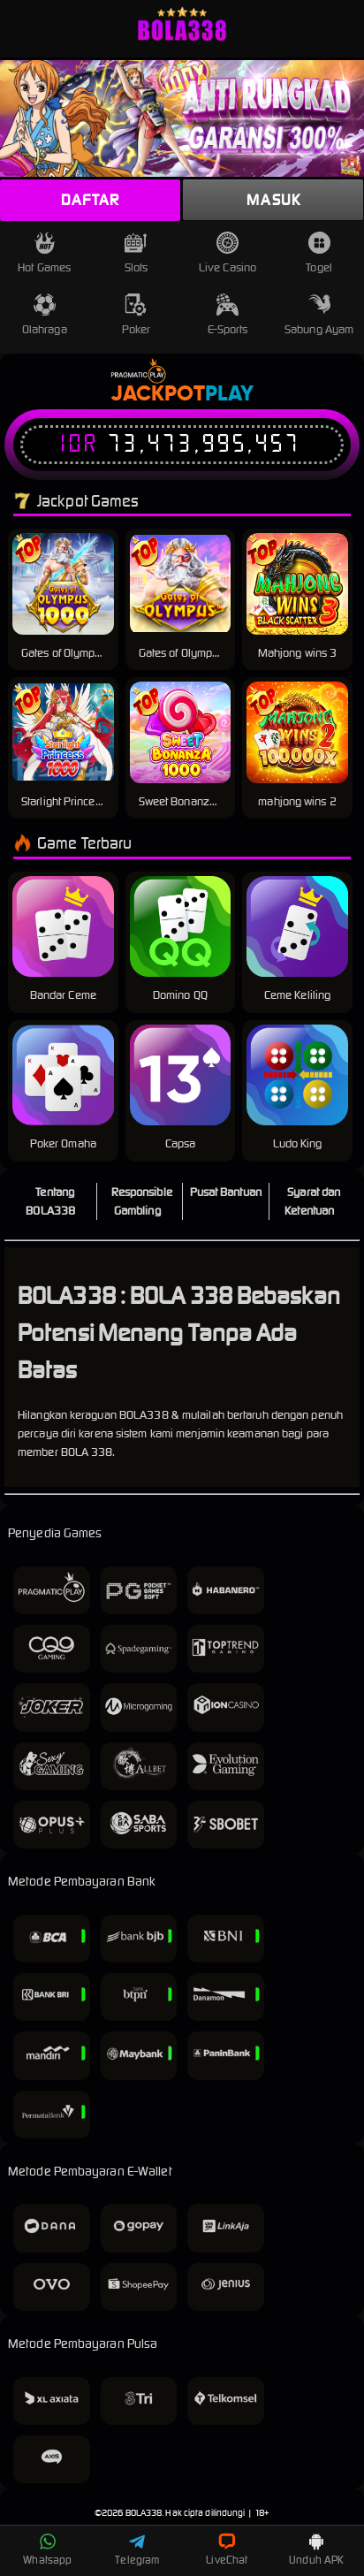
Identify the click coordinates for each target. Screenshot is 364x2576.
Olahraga (44, 315)
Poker (136, 315)
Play (229, 394)
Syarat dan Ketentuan (312, 1201)
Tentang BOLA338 (50, 1201)
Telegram (137, 2549)
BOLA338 (144, 2513)
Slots (136, 253)
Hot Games (44, 253)
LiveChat (226, 2549)
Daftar (90, 200)
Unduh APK (316, 2549)
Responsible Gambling (141, 1201)
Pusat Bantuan (226, 1192)
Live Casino (227, 253)
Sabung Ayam (318, 315)
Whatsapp (47, 2549)
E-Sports (228, 315)
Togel (319, 253)
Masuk (273, 200)
